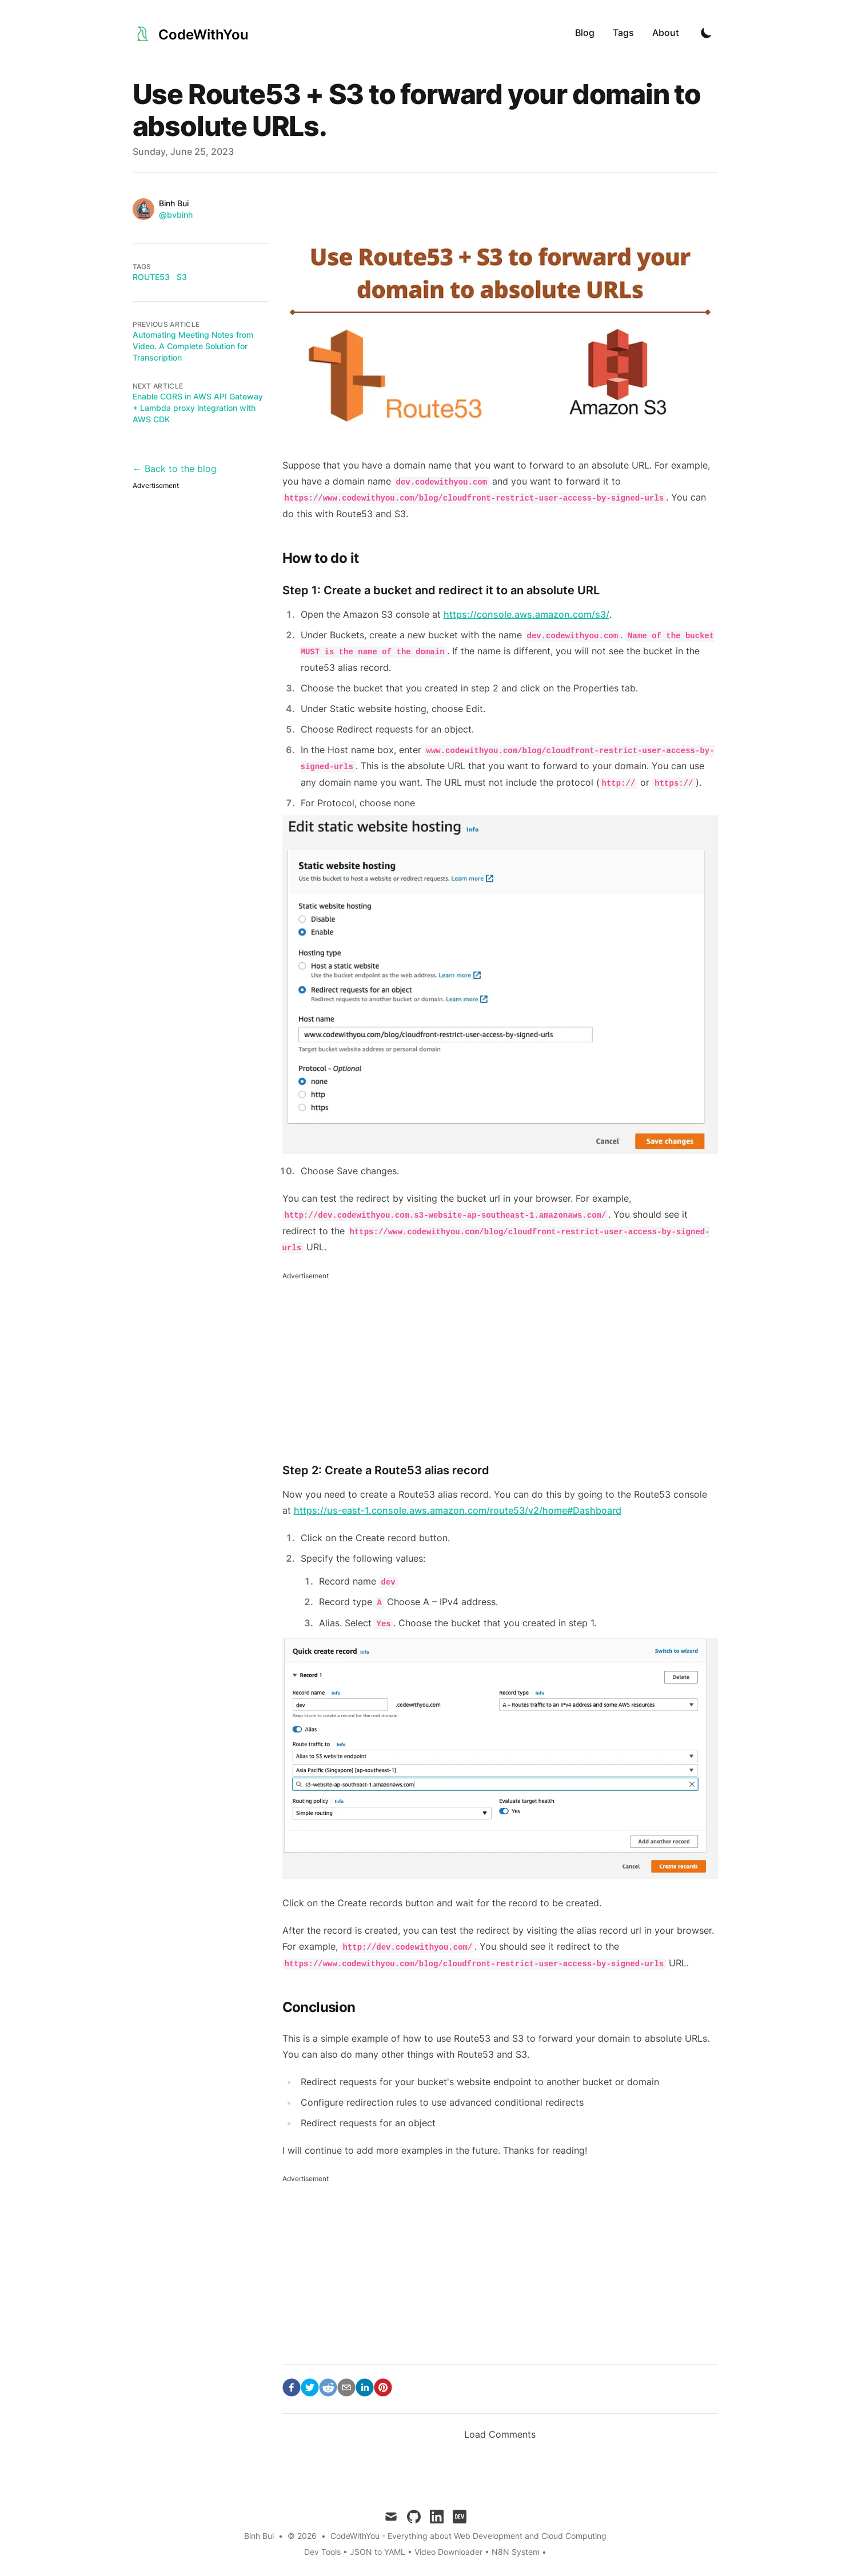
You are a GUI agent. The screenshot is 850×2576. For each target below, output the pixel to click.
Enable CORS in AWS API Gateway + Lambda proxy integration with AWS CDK (198, 407)
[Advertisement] (500, 1363)
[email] (346, 2387)
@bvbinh (176, 214)
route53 (151, 277)
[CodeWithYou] (191, 32)
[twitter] (310, 2387)
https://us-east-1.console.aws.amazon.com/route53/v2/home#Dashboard (457, 1510)
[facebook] (291, 2387)
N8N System (516, 2552)
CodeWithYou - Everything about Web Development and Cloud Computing (468, 2536)
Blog (584, 32)
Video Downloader (449, 2552)
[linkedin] (365, 2387)
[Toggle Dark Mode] (706, 32)
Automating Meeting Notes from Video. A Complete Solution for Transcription (193, 346)
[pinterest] (383, 2387)
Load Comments (500, 2434)
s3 (182, 277)
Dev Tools (322, 2552)
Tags (623, 32)
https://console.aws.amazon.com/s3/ (526, 614)
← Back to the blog (175, 468)
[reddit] (328, 2387)
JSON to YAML (377, 2552)
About (665, 32)
